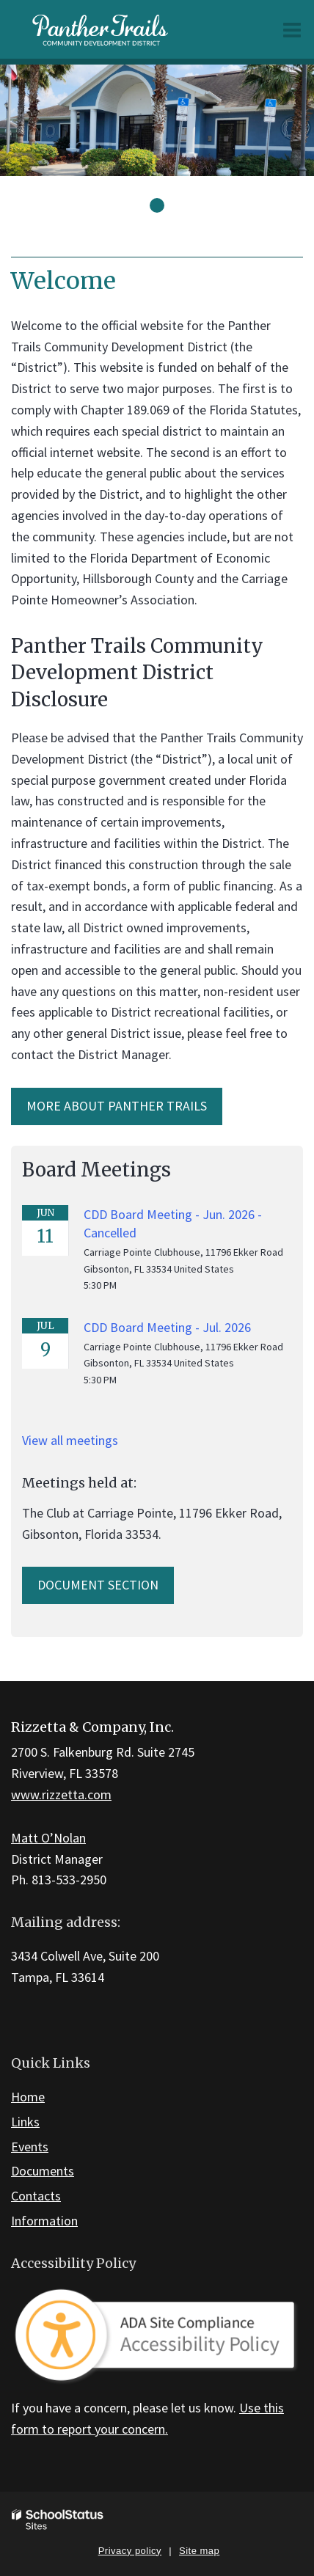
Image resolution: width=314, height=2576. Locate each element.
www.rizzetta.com (61, 1794)
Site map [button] (199, 2550)
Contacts (36, 2195)
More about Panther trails (116, 1105)
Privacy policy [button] (129, 2550)
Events (29, 2146)
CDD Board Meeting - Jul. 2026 (167, 1327)
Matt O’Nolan (48, 1837)
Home (28, 2096)
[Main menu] (292, 29)
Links (25, 2121)
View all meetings (70, 1440)
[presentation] (157, 205)
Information (44, 2220)
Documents (42, 2170)
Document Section (97, 1584)
